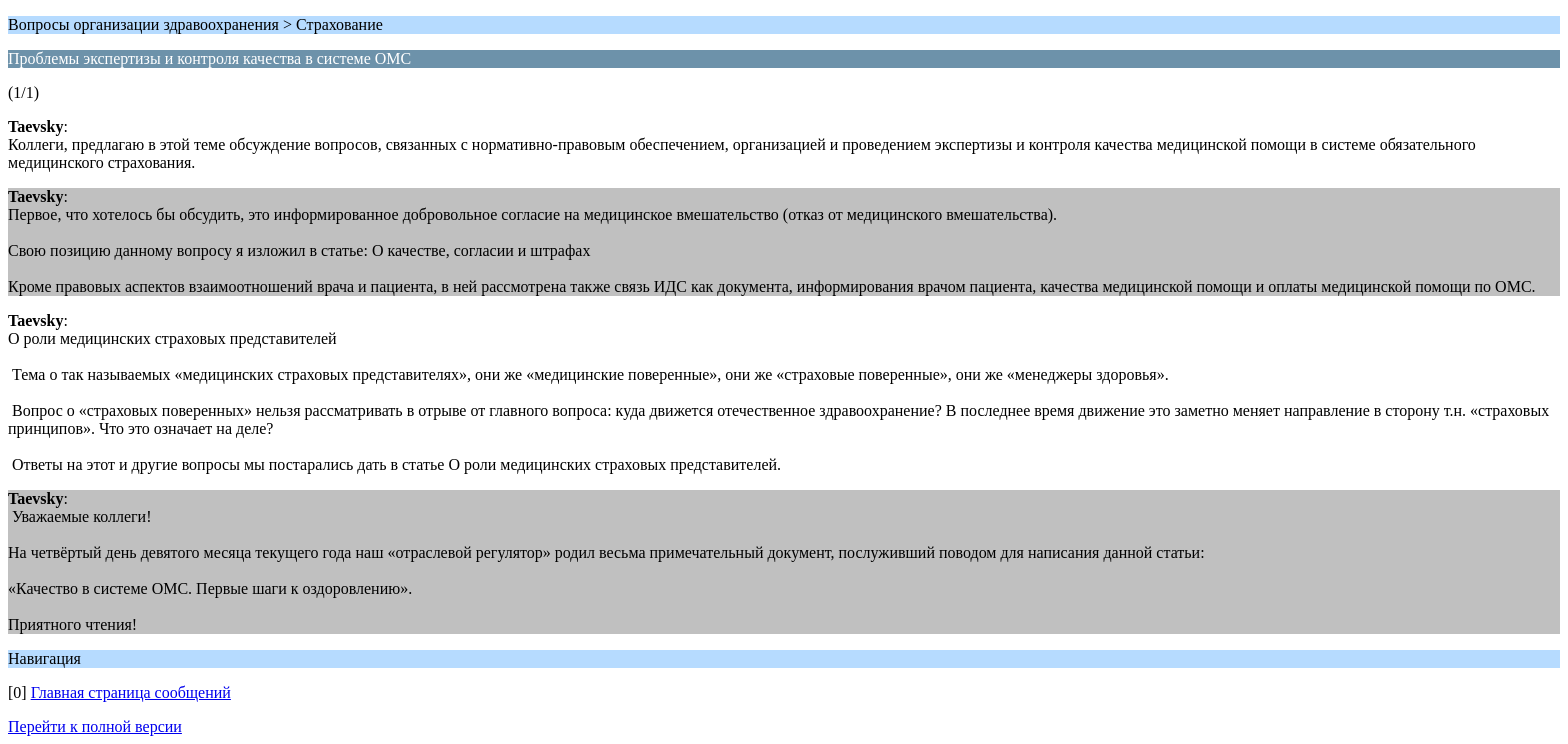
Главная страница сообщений (131, 692)
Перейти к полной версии (95, 726)
